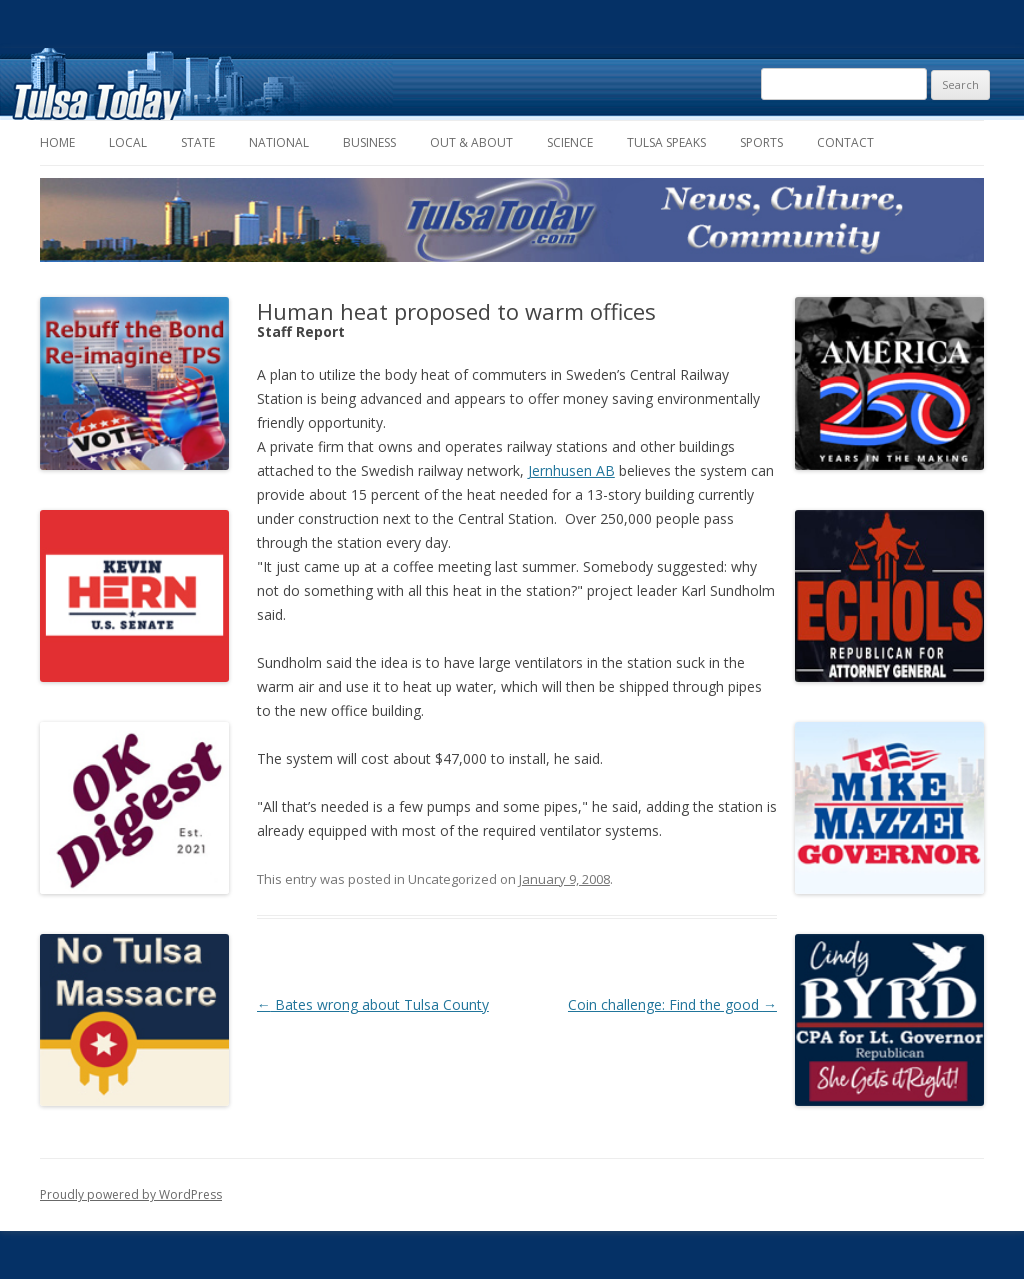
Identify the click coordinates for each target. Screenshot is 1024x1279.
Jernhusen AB (571, 470)
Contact (845, 142)
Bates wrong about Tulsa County (373, 1004)
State (198, 142)
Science (570, 142)
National (279, 142)
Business (369, 142)
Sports (761, 142)
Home (57, 142)
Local (128, 142)
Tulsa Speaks (666, 142)
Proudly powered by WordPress (131, 1194)
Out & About (471, 142)
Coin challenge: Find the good (672, 1004)
